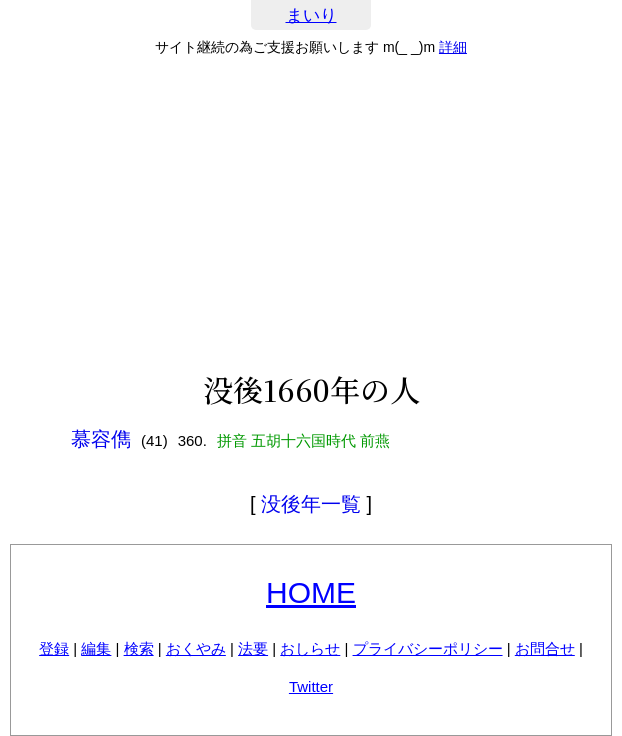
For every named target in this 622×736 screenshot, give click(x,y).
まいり (311, 15)
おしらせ (310, 648)
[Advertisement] (311, 214)
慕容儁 (101, 439)
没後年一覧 (311, 504)
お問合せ (545, 648)
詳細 (453, 47)
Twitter (311, 686)
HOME (311, 592)
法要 (253, 648)
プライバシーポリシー (428, 648)
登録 (54, 648)
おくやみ (196, 648)
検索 (139, 648)
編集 (96, 648)
